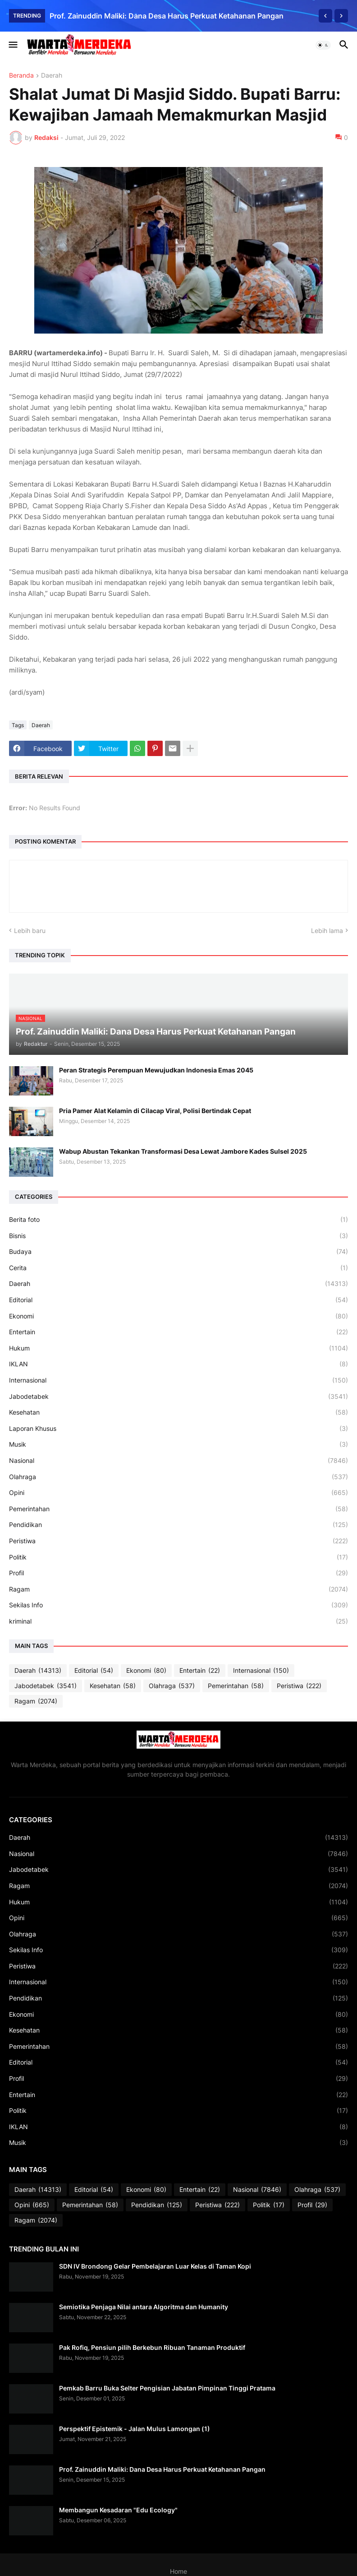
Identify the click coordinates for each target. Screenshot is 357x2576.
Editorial (178, 1299)
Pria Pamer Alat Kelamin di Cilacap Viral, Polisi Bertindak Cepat (155, 1110)
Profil (178, 1573)
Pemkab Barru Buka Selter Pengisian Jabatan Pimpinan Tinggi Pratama (167, 2388)
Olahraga (178, 1476)
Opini (178, 1492)
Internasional (178, 1380)
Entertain (178, 1332)
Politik (178, 1557)
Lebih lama (327, 930)
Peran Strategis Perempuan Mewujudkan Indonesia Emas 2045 (156, 1070)
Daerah (51, 75)
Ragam (178, 1589)
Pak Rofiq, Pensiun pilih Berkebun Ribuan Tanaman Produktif (152, 2347)
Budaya (178, 1251)
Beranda (21, 75)
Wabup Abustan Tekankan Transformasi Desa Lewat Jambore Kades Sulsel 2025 (183, 1151)
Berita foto (178, 1219)
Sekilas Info (178, 1605)
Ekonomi (178, 1316)
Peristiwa (178, 1541)
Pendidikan (178, 1524)
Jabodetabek (178, 1396)
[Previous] (325, 16)
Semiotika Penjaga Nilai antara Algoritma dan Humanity (143, 2307)
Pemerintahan (178, 1508)
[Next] (341, 16)
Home (178, 2571)
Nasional (178, 1460)
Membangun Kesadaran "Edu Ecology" (118, 2510)
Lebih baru (30, 930)
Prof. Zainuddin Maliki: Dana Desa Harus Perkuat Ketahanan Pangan (167, 15)
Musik (178, 1444)
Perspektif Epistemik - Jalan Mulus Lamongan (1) (134, 2428)
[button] (12, 45)
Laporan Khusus (178, 1428)
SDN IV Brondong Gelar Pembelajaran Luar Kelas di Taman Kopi (155, 2266)
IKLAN (178, 1364)
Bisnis (178, 1235)
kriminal (178, 1621)
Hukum (178, 1348)
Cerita (178, 1267)
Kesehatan (178, 1412)
